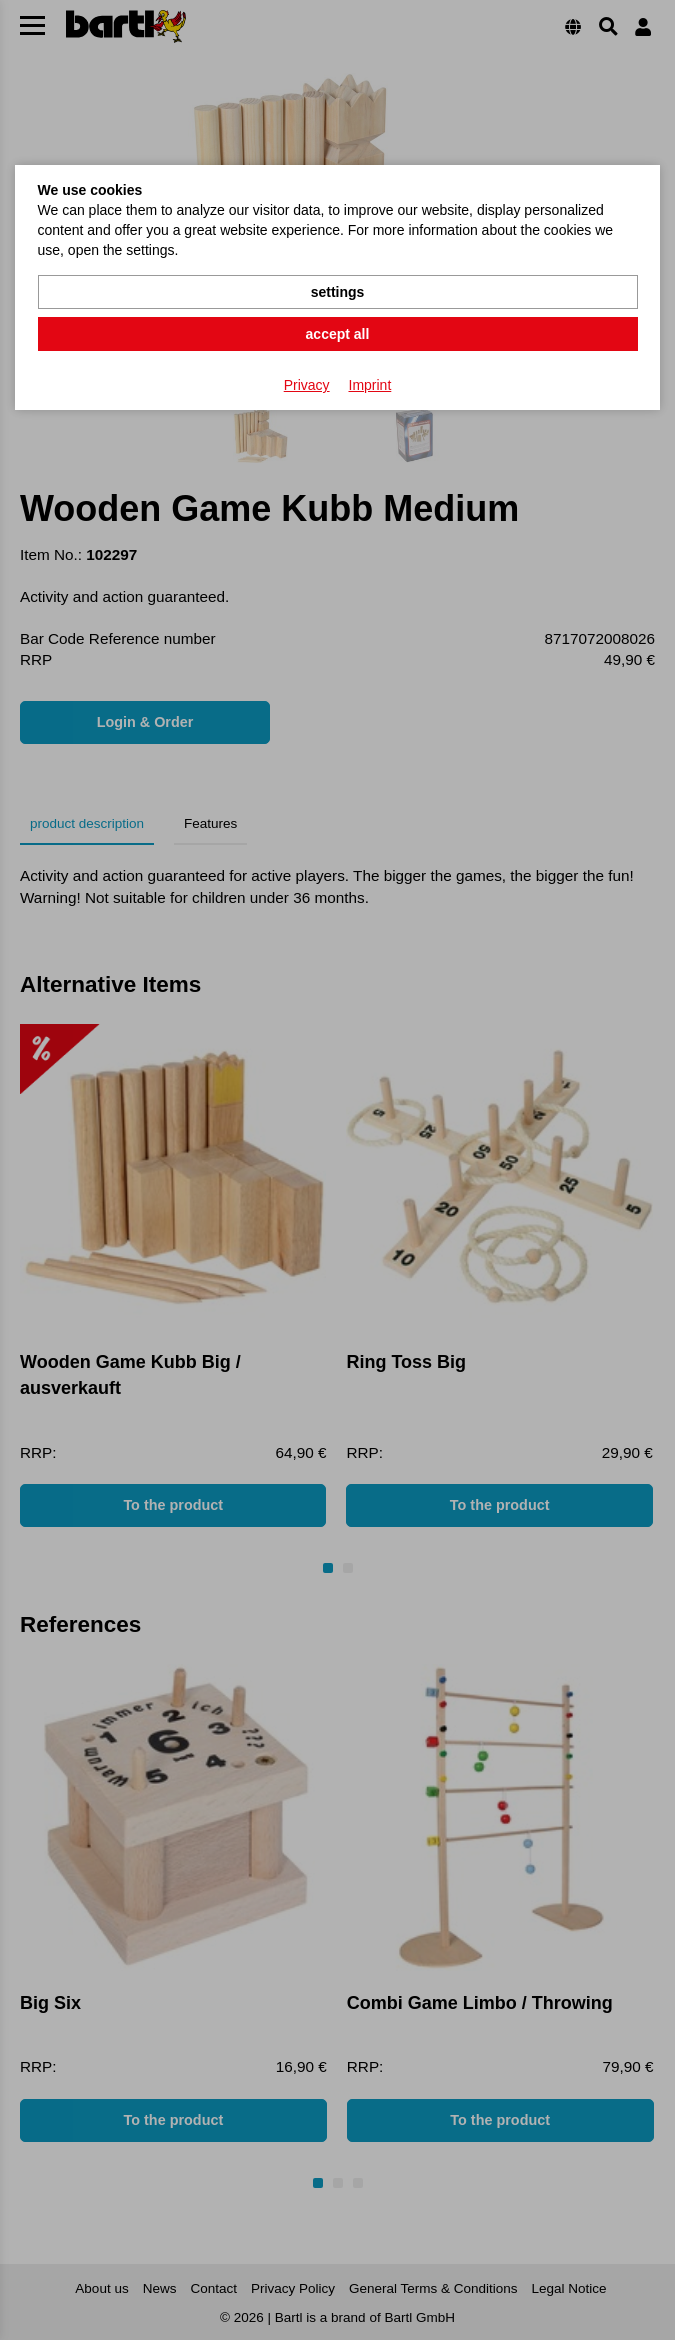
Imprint (370, 385)
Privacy (307, 385)
